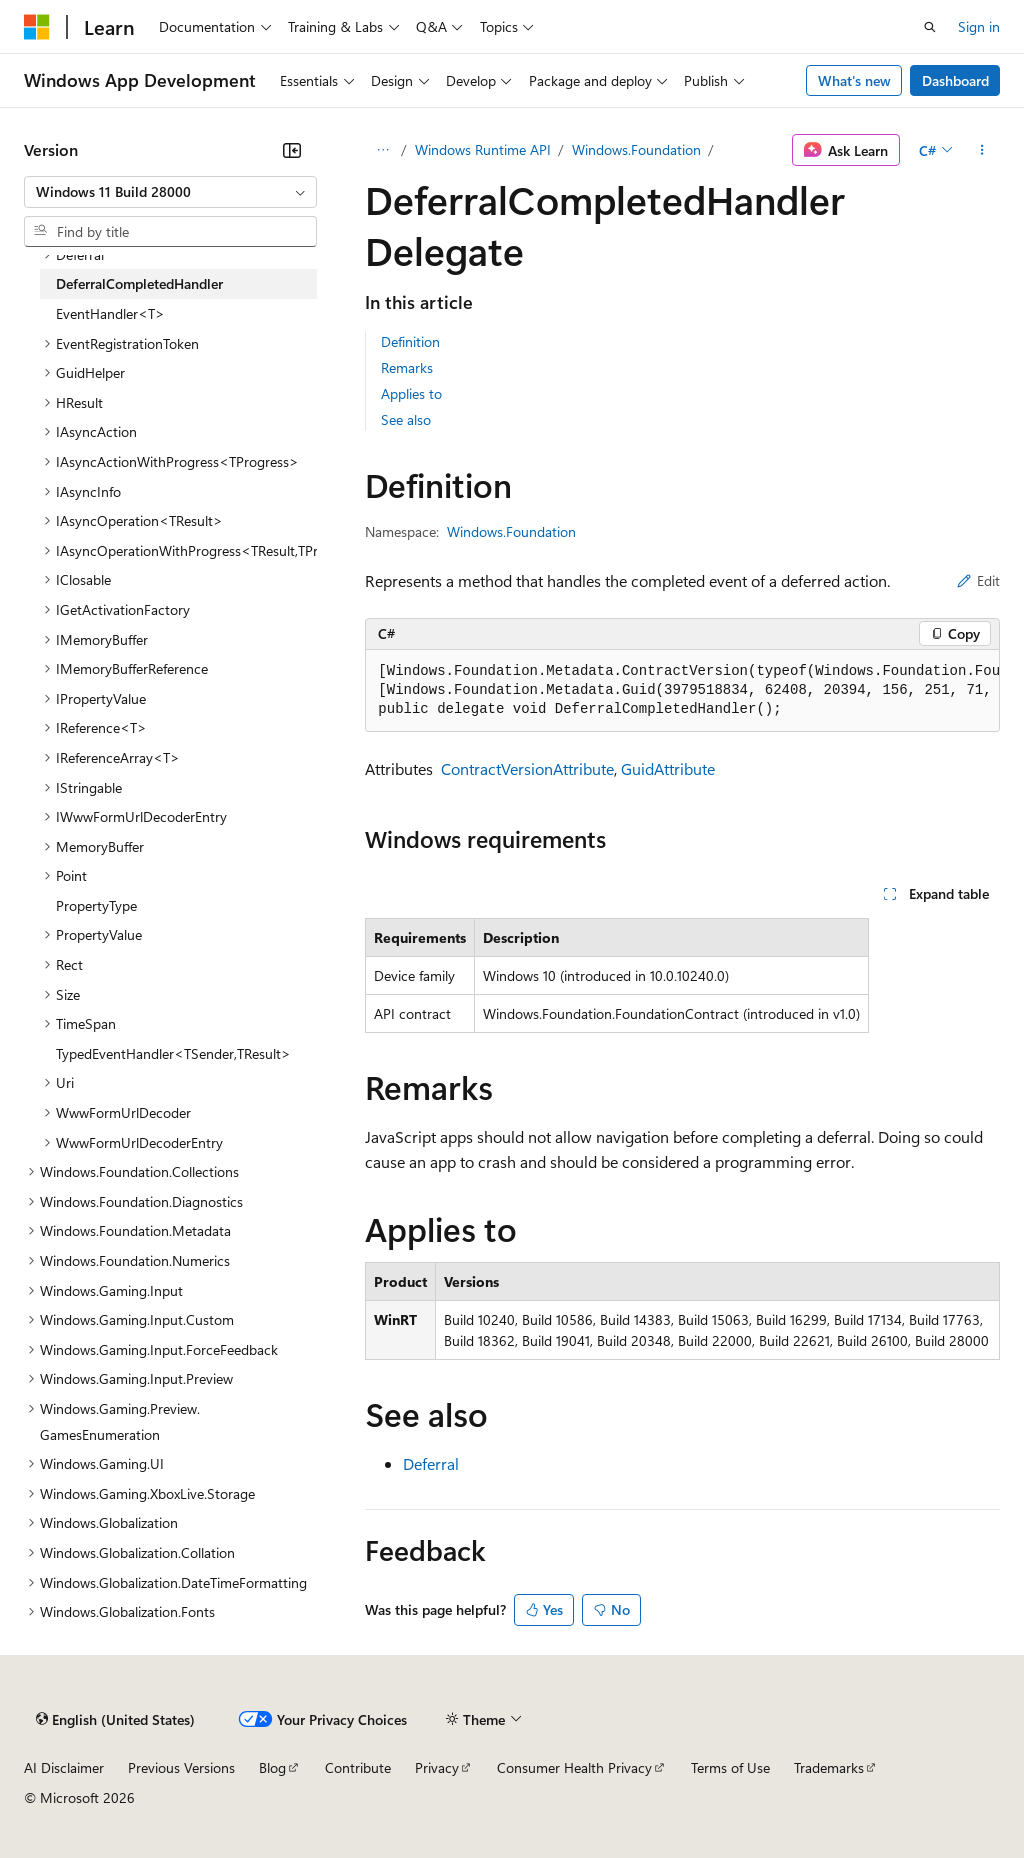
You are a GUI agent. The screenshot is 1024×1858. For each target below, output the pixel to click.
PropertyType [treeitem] (96, 905)
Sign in (979, 26)
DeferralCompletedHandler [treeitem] (139, 283)
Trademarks (829, 1767)
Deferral (431, 1463)
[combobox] (170, 192)
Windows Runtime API (483, 149)
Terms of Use (730, 1767)
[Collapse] (292, 150)
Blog (272, 1767)
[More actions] (982, 150)
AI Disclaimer (64, 1767)
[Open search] (930, 27)
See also (406, 419)
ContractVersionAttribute (527, 768)
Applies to (411, 393)
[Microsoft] (37, 27)
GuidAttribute (668, 768)
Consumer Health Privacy (574, 1767)
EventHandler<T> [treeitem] (110, 313)
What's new (854, 80)
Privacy (437, 1767)
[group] (682, 691)
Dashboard (955, 80)
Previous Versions (181, 1767)
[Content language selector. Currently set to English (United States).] (115, 1720)
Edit (978, 580)
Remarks (407, 367)
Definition (410, 341)
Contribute (358, 1767)
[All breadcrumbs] (382, 150)
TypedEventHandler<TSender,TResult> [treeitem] (173, 1053)
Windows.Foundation (636, 149)
